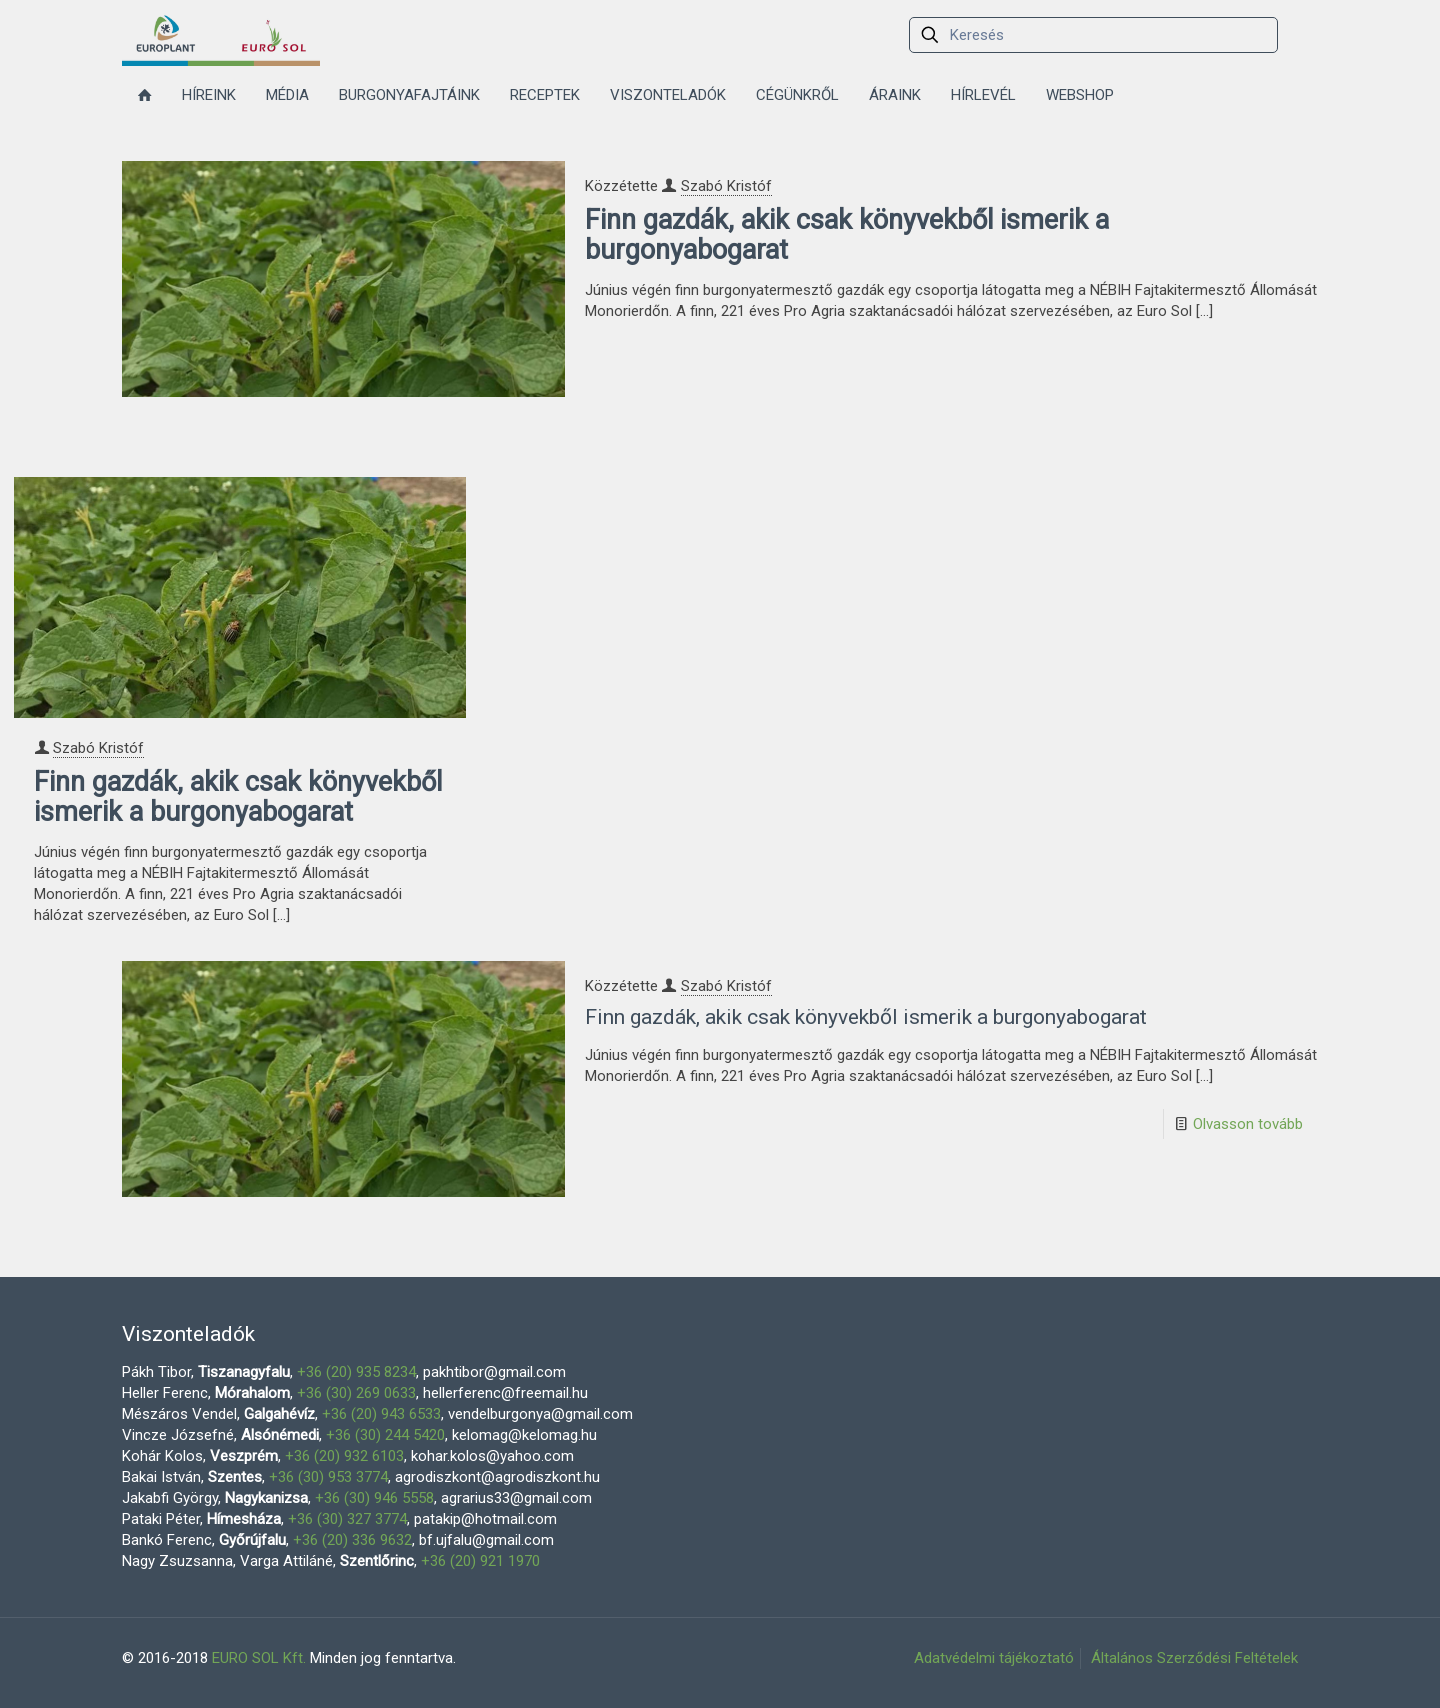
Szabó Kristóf (726, 186)
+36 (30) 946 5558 (374, 1498)
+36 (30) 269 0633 (356, 1393)
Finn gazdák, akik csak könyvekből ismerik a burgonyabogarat (847, 235)
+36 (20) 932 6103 (344, 1456)
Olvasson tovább (1248, 1124)
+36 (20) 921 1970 (480, 1561)
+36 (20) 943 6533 (381, 1414)
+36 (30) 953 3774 (328, 1477)
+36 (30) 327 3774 (347, 1519)
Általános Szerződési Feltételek (1194, 1658)
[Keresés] (1093, 35)
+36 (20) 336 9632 (352, 1540)
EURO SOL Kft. (259, 1658)
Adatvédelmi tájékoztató (994, 1658)
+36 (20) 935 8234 (356, 1372)
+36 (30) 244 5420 (385, 1435)
